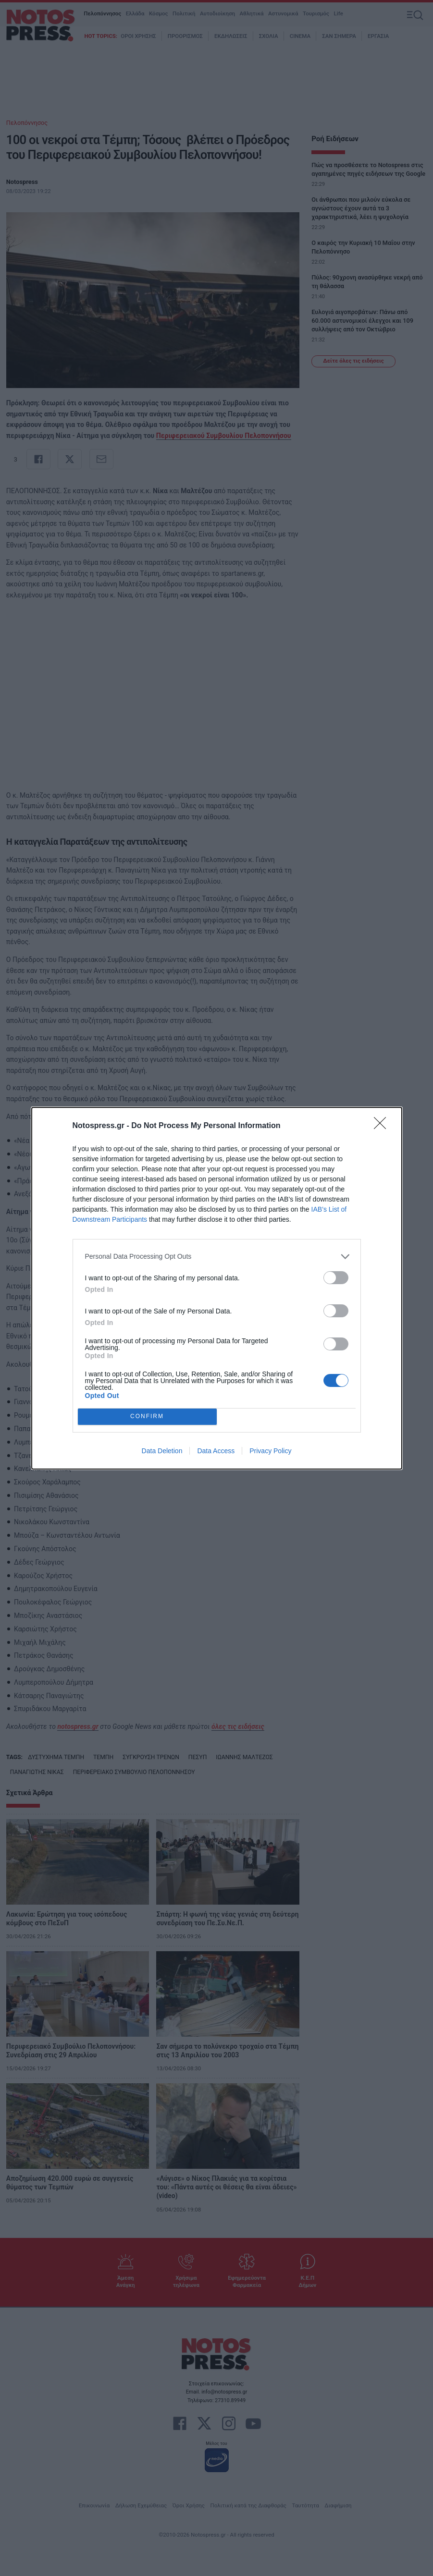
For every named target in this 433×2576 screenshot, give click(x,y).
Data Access (216, 1451)
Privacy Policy (270, 1451)
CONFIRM (147, 1416)
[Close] (383, 1126)
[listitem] (216, 1257)
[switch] (335, 1277)
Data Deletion (162, 1451)
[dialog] (217, 1288)
